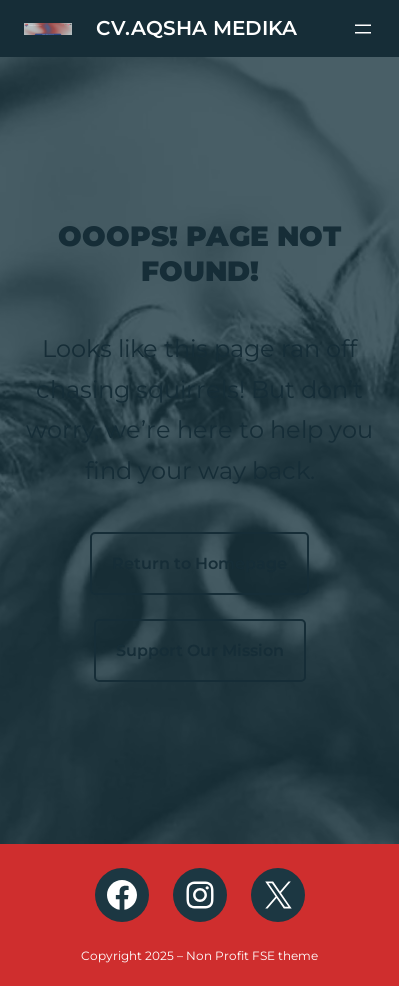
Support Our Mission (200, 650)
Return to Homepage (199, 563)
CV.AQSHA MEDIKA (196, 28)
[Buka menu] (363, 29)
